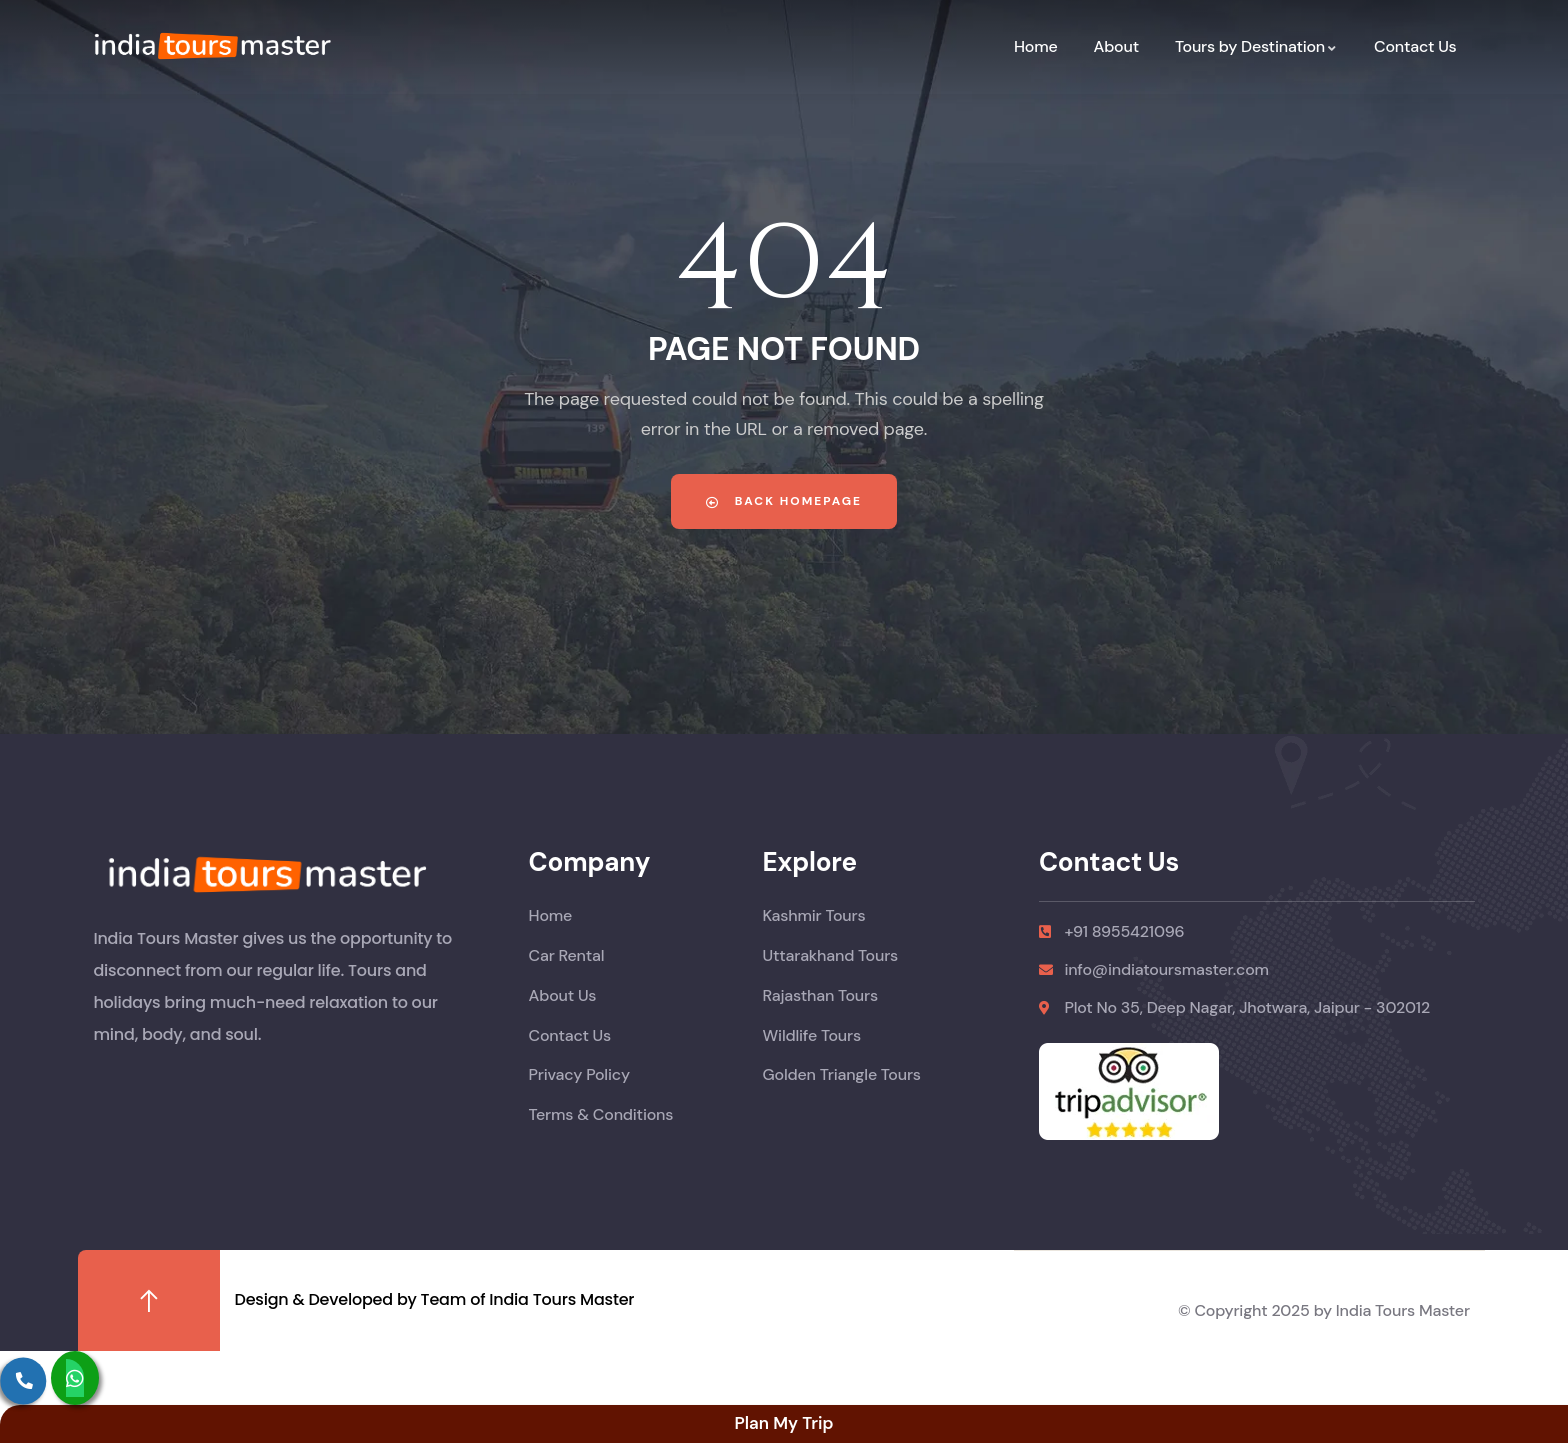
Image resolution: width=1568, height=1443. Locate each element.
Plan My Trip (783, 1423)
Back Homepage (784, 501)
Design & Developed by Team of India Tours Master (435, 1299)
